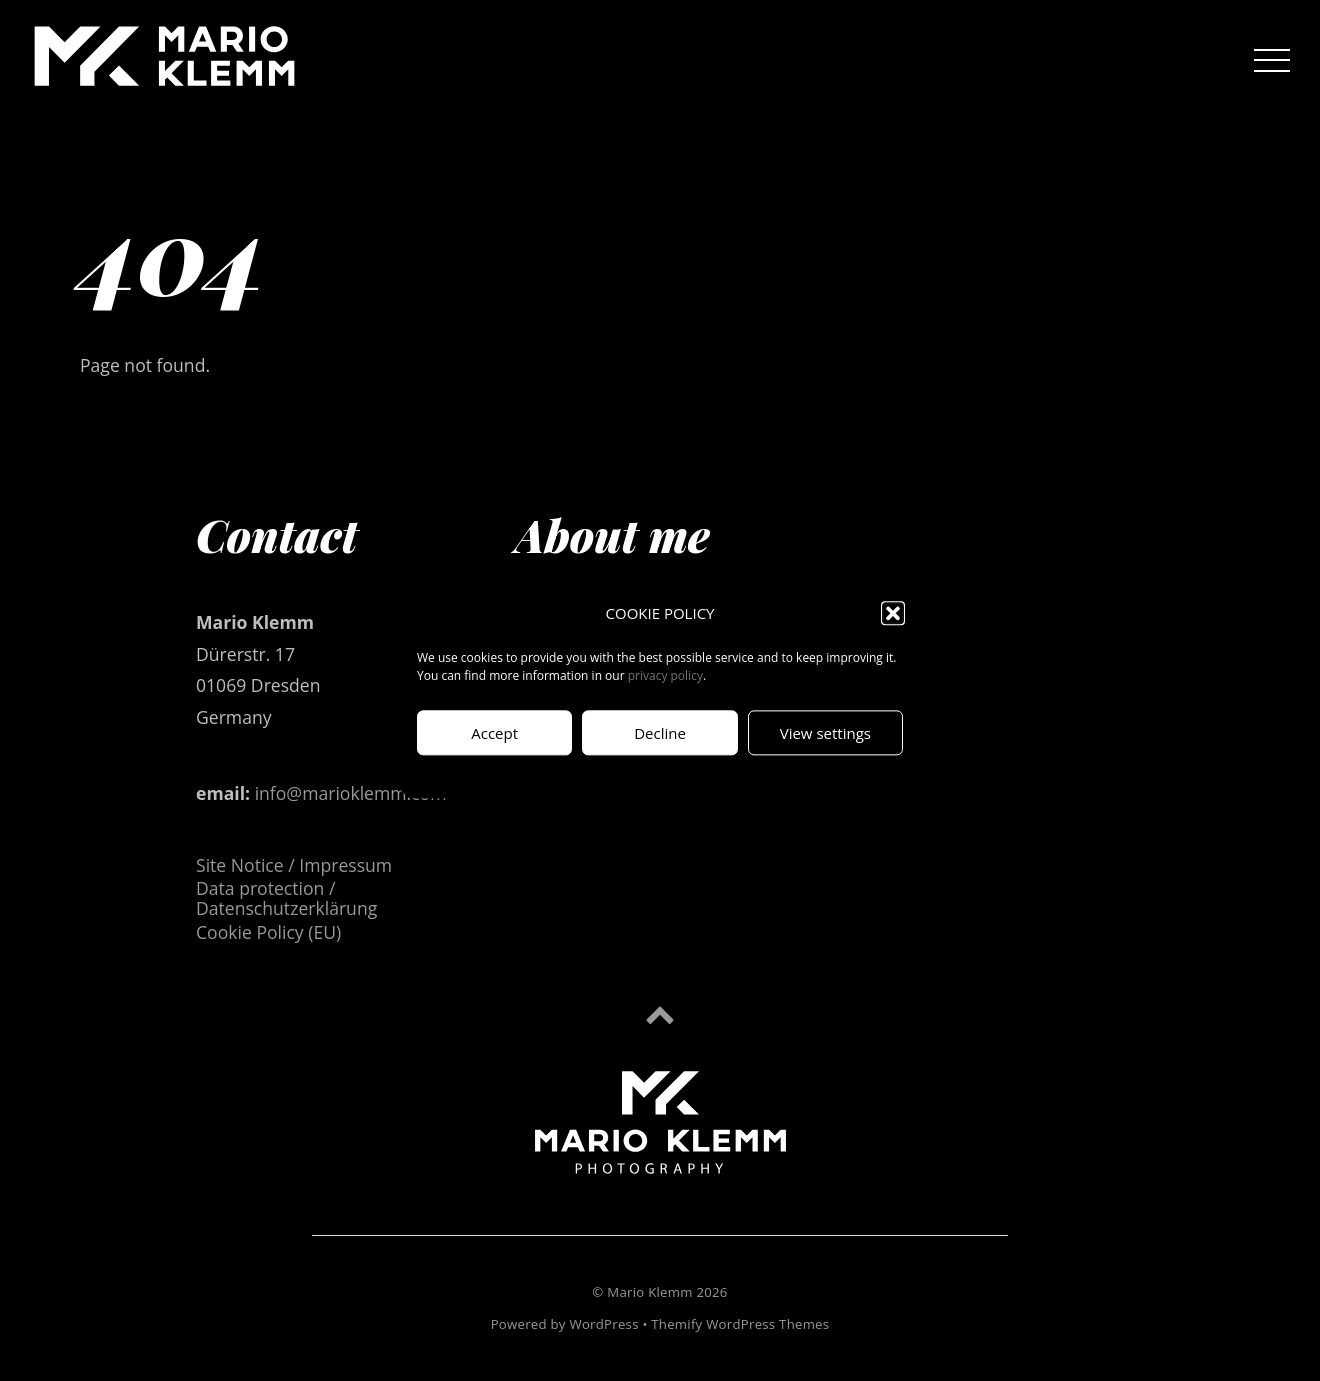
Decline (660, 733)
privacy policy (665, 676)
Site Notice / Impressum (294, 865)
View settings (825, 733)
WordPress (603, 1324)
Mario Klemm (649, 1292)
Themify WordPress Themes (740, 1324)
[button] (893, 614)
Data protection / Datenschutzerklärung (286, 898)
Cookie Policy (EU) (268, 932)
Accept (494, 733)
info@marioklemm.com (351, 793)
